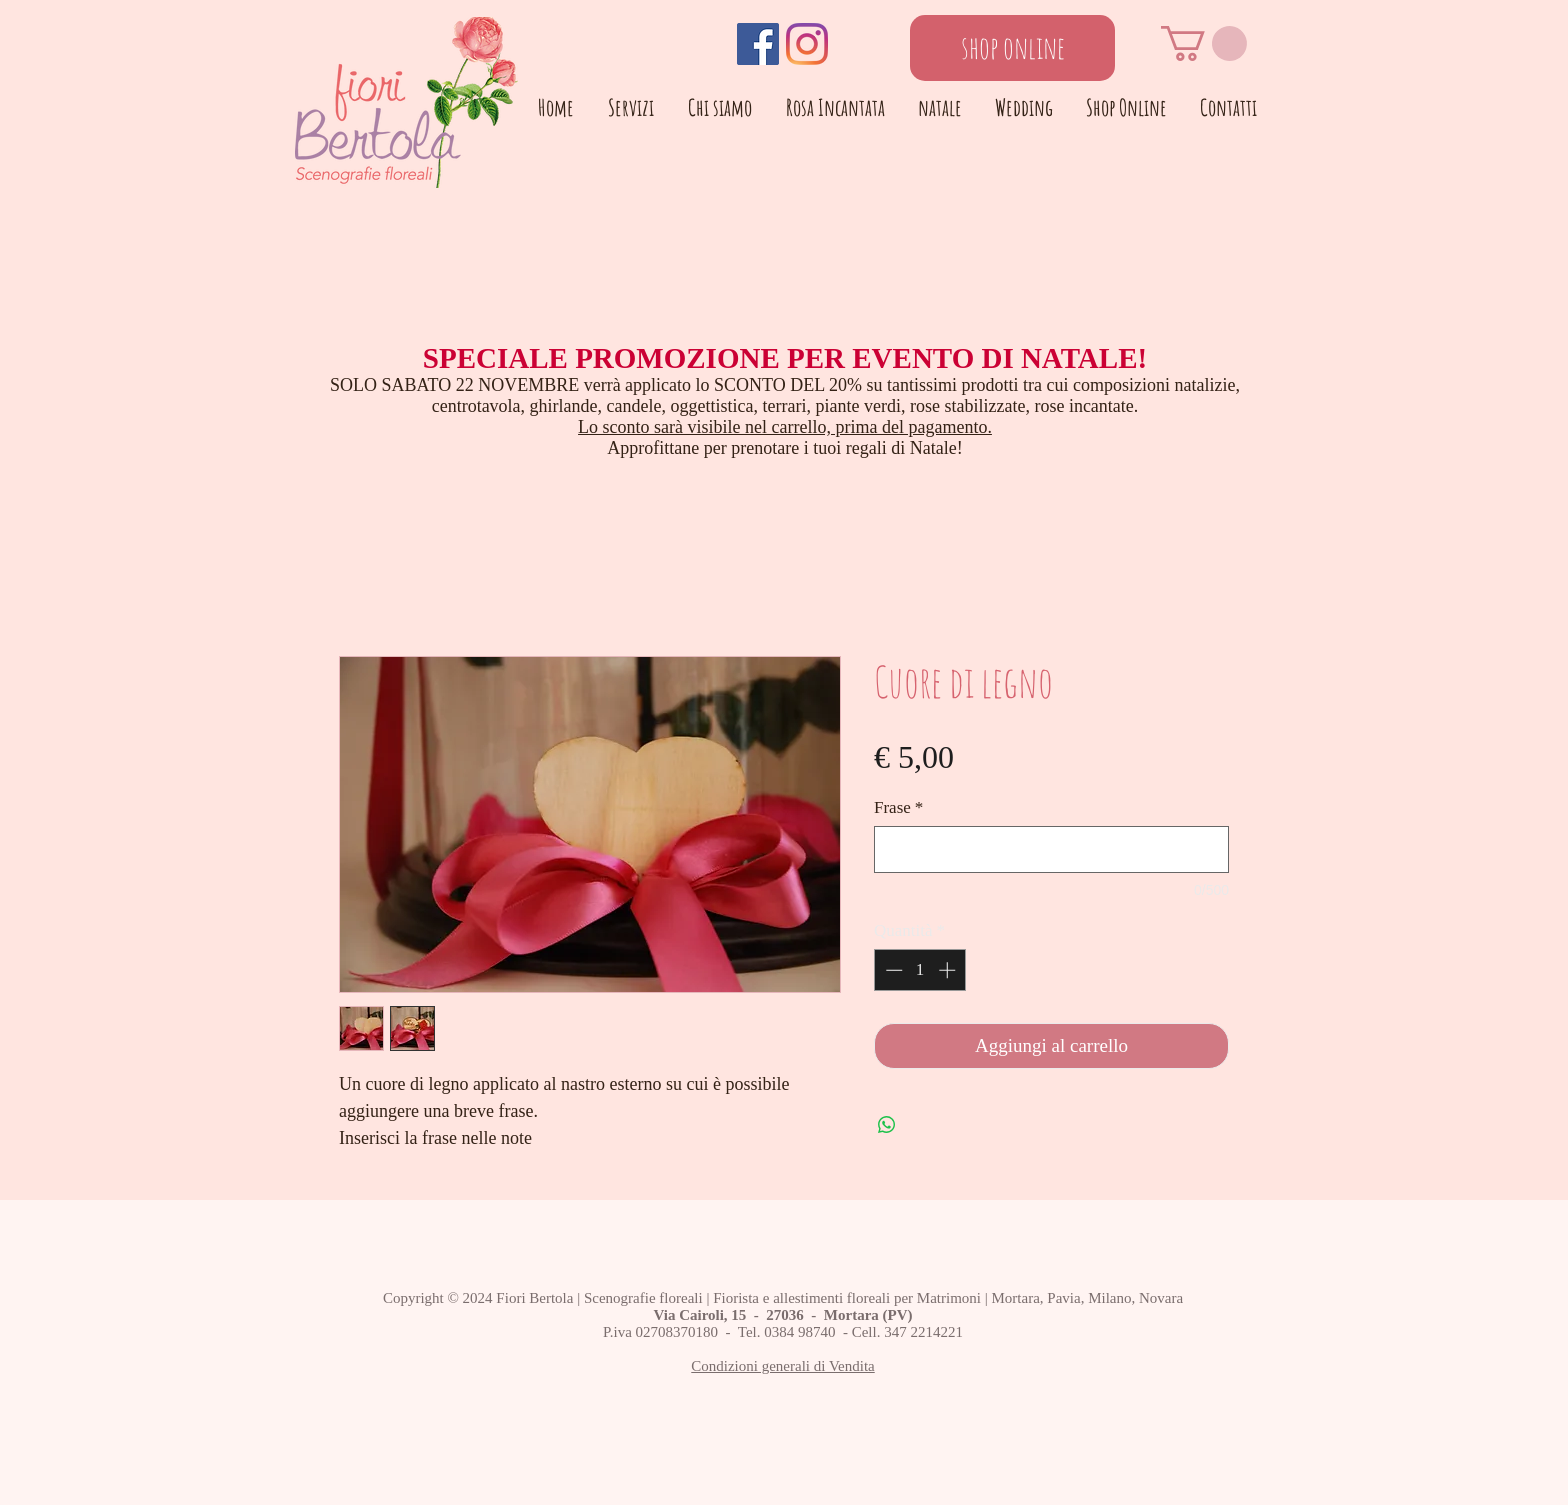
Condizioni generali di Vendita (782, 1366)
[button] (1204, 43)
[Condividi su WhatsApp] (887, 1125)
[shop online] (1012, 48)
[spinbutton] (920, 970)
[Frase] (1051, 849)
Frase (898, 807)
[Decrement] (892, 970)
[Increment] (949, 970)
